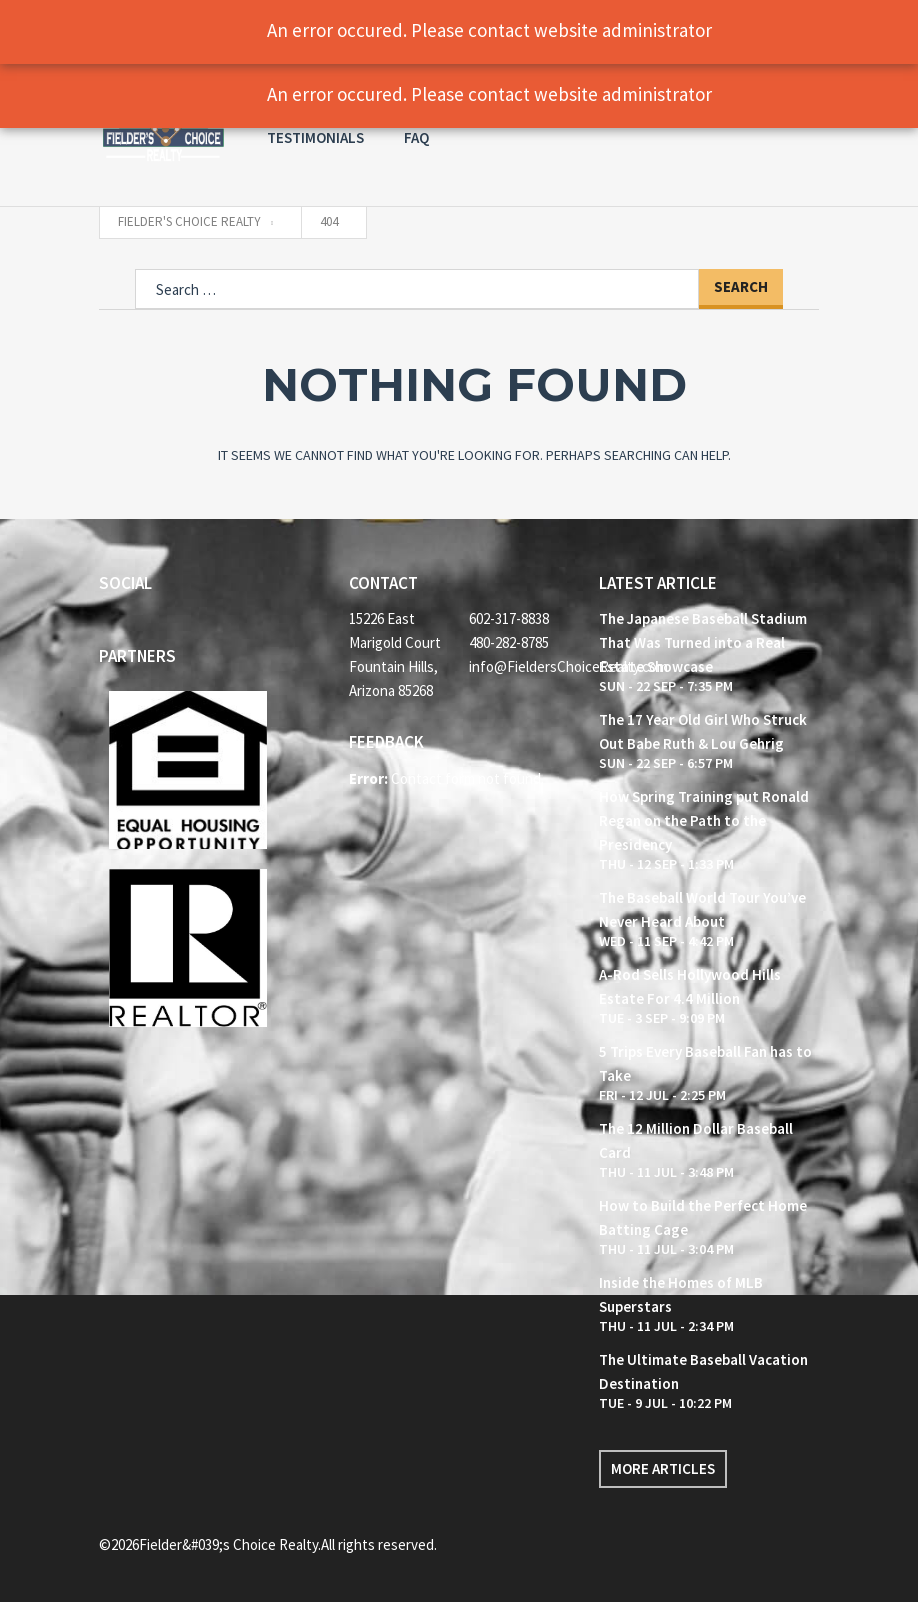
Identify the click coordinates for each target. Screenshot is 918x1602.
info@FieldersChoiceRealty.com (519, 666)
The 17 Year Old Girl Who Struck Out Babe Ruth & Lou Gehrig (703, 731)
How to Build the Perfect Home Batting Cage (703, 1217)
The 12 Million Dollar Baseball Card (696, 1140)
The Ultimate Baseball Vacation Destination (703, 1371)
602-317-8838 (509, 618)
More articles (663, 1468)
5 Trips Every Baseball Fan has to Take (705, 1063)
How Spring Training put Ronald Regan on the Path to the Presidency (704, 820)
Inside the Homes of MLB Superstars (681, 1294)
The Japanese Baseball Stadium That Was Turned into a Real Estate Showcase (703, 642)
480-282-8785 (509, 642)
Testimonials (315, 137)
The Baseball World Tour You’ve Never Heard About (702, 909)
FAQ (416, 137)
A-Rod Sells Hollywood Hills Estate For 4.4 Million (690, 986)
